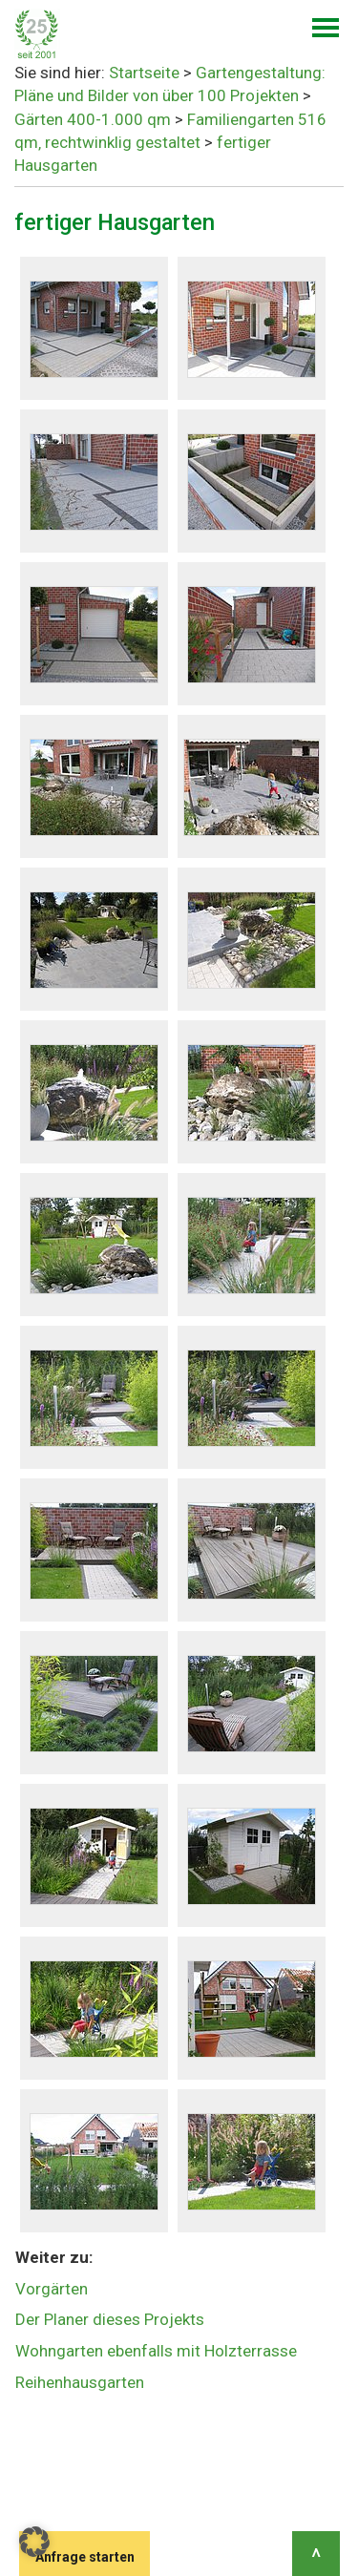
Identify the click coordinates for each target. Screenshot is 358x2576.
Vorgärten (51, 2288)
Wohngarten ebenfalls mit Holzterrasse (156, 2350)
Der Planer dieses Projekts (109, 2319)
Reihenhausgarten (79, 2382)
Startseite (144, 72)
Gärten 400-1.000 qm (92, 119)
